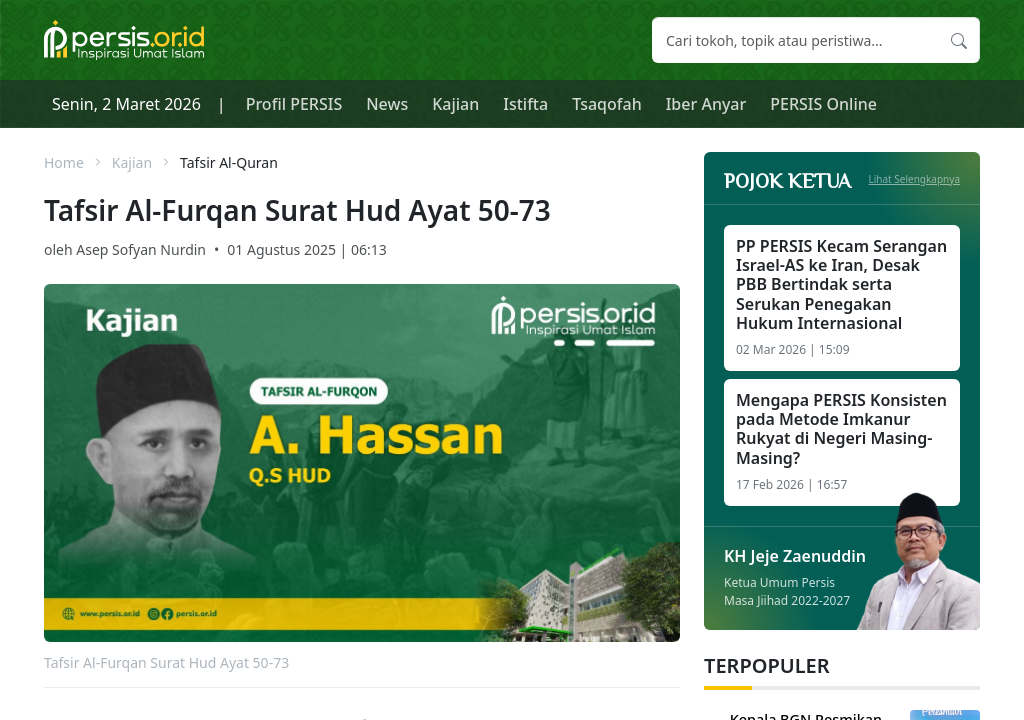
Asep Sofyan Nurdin (141, 249)
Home (64, 162)
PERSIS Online (823, 104)
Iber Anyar (706, 104)
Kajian (455, 104)
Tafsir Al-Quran (229, 162)
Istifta (525, 104)
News (387, 104)
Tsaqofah (607, 104)
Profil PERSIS (294, 104)
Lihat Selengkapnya (915, 179)
